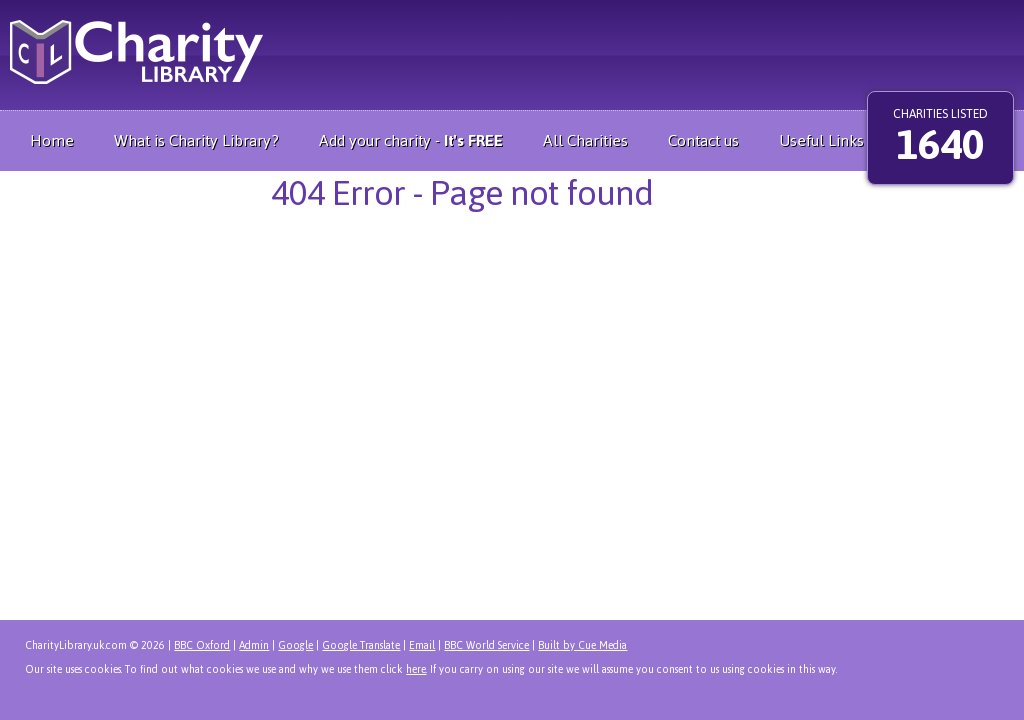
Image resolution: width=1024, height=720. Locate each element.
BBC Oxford (202, 645)
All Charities (585, 140)
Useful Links (821, 140)
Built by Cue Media (582, 645)
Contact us (703, 140)
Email (422, 645)
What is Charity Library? (196, 140)
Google (295, 645)
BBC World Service (486, 645)
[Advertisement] (517, 50)
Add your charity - (411, 140)
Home (52, 140)
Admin (254, 645)
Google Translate (361, 645)
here (416, 669)
